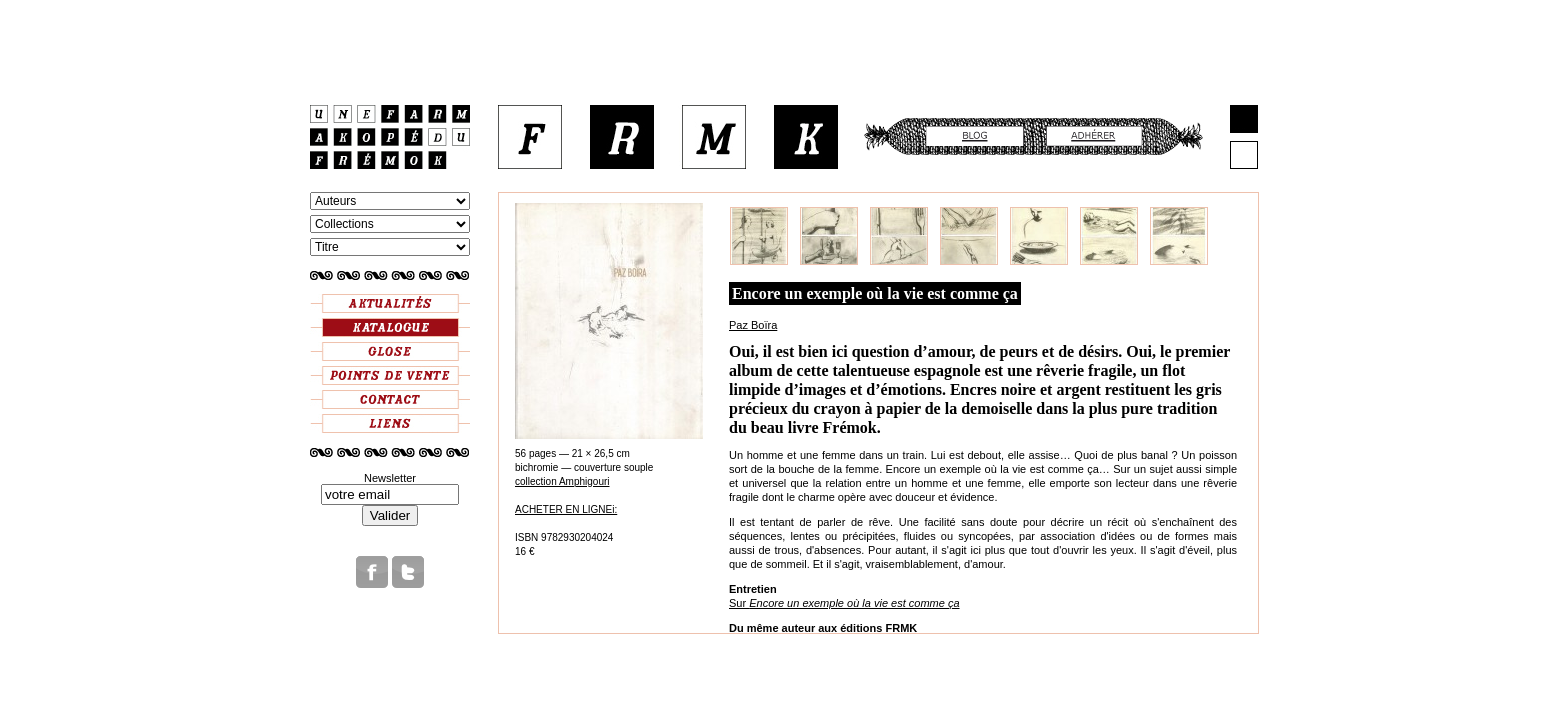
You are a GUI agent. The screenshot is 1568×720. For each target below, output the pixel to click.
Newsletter (390, 478)
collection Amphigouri (562, 481)
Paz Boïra (753, 325)
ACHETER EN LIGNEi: (566, 509)
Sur (844, 603)
